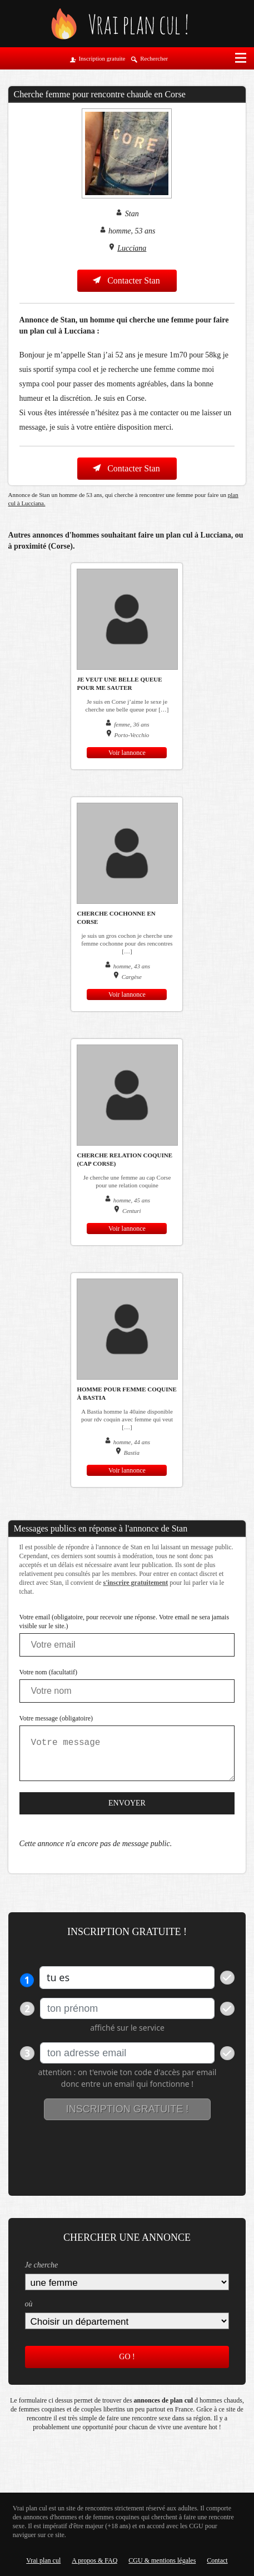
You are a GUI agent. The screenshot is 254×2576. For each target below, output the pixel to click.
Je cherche (41, 2265)
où (29, 2304)
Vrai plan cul (43, 2560)
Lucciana (131, 248)
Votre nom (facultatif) (48, 1672)
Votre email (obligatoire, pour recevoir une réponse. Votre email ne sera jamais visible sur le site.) (124, 1621)
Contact (217, 2560)
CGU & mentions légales (162, 2560)
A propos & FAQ (94, 2560)
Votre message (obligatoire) (56, 1718)
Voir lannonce (127, 753)
